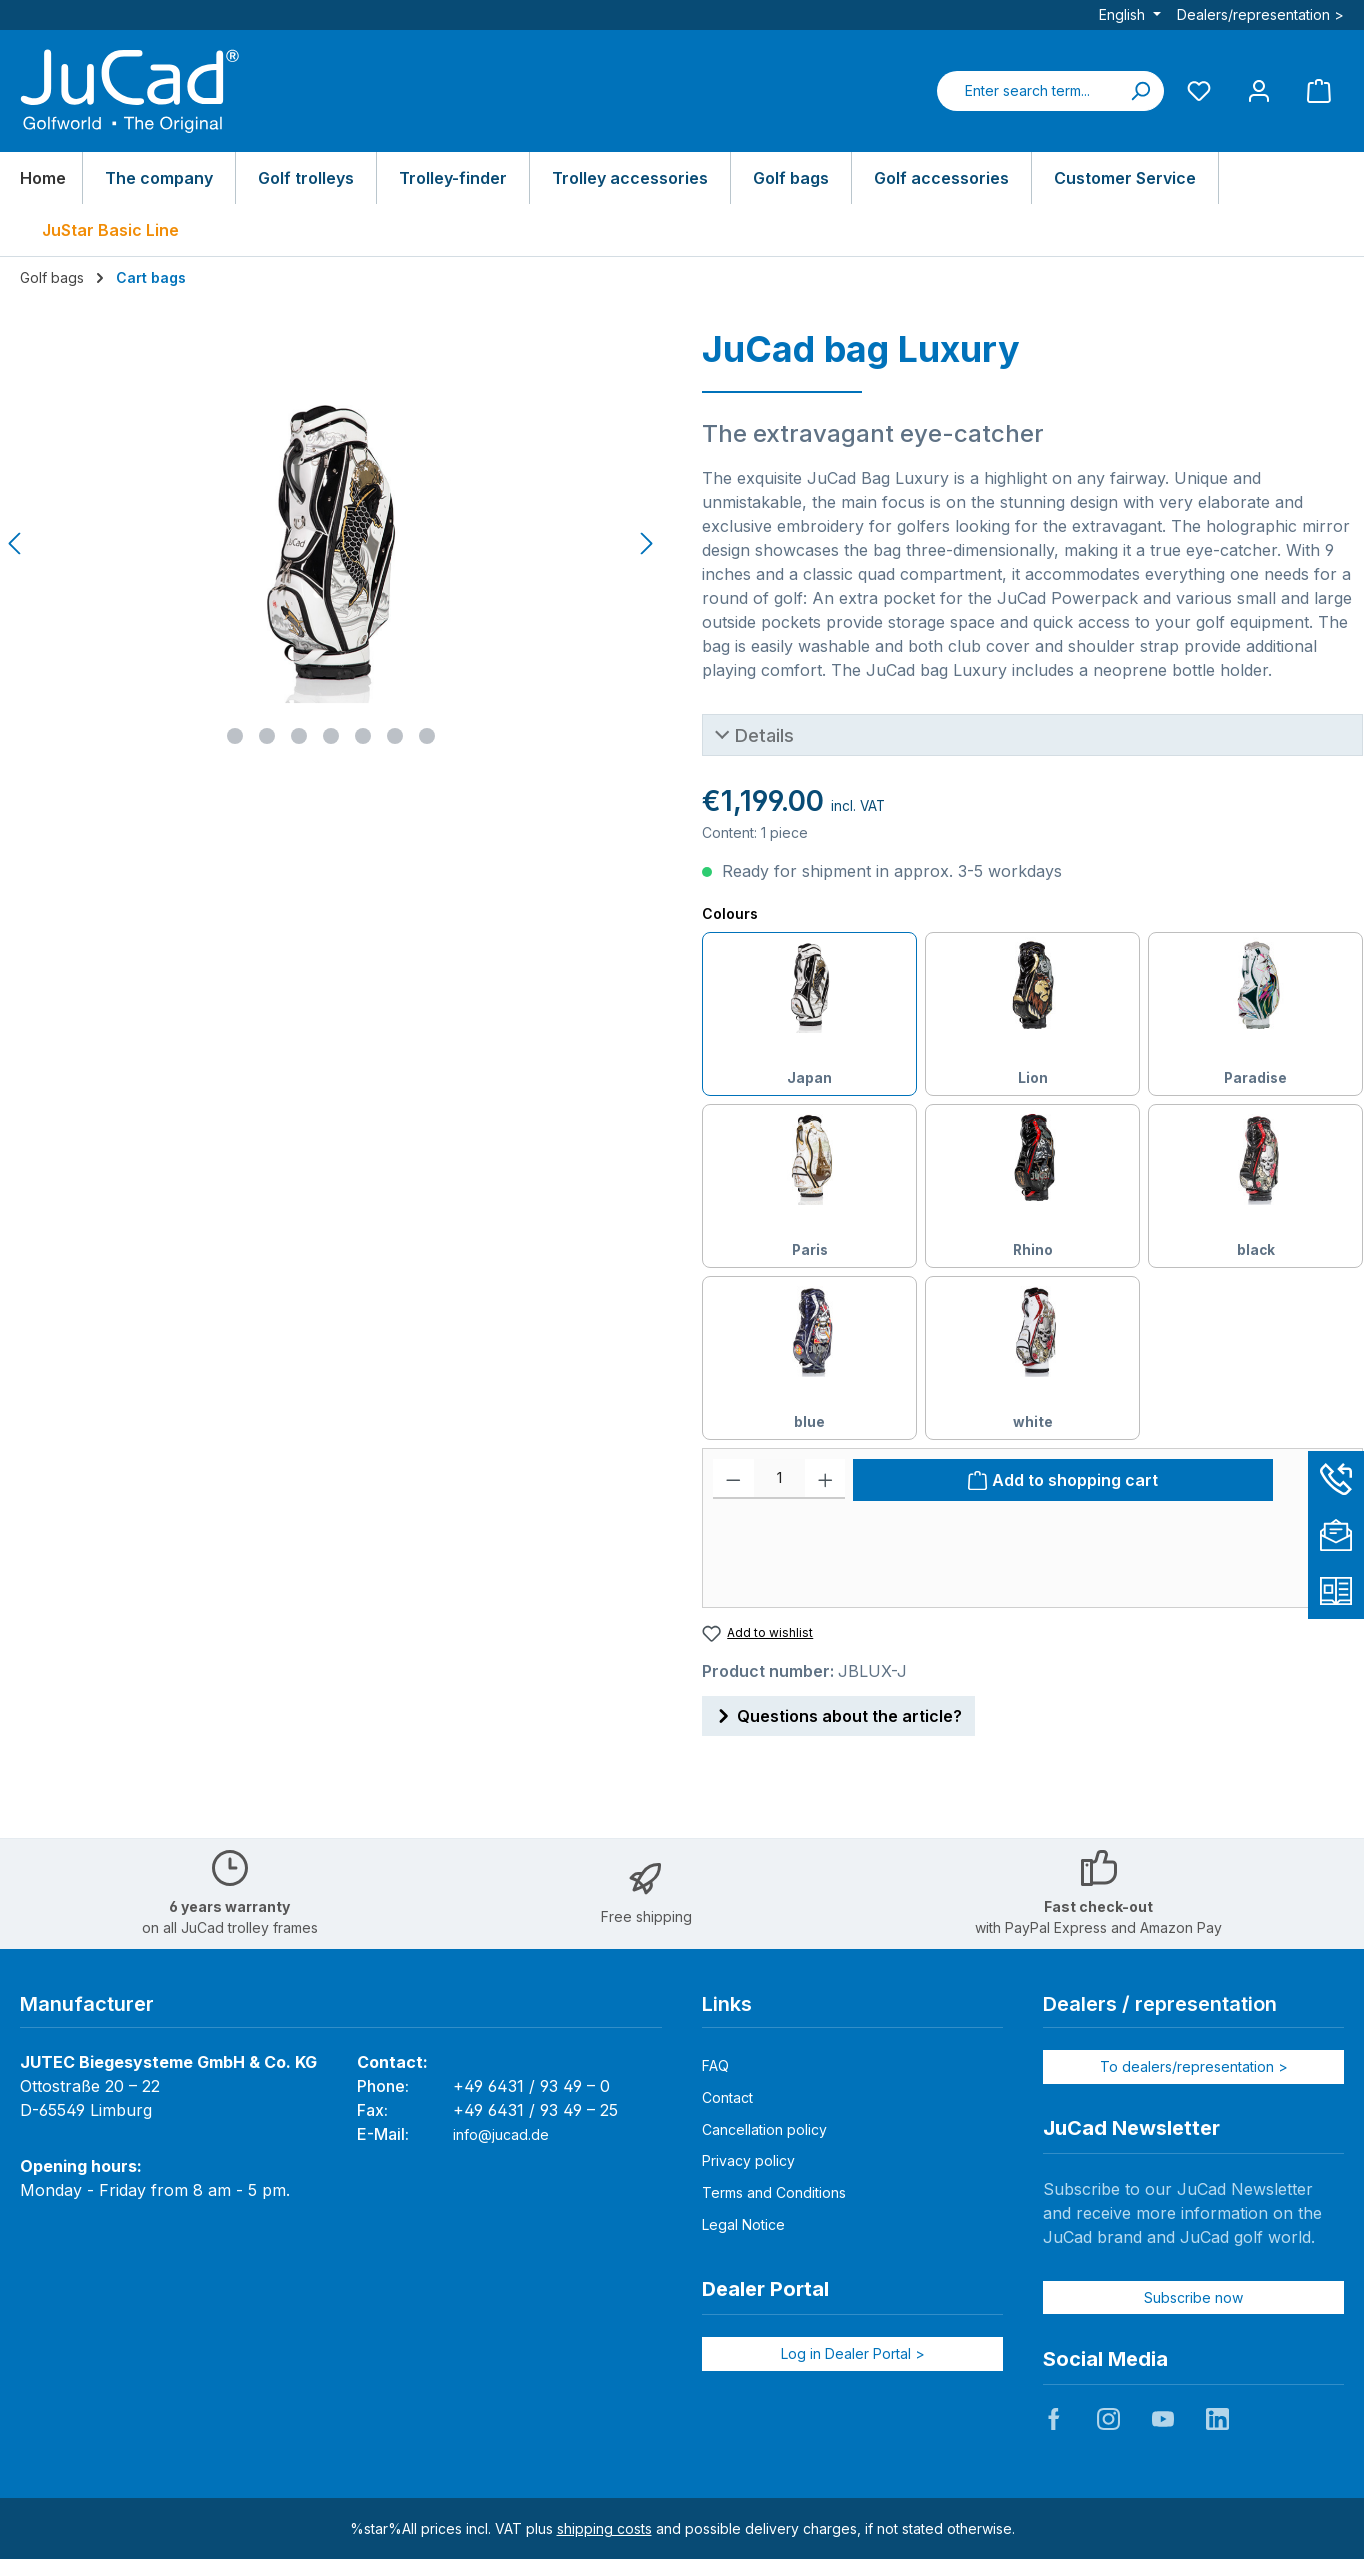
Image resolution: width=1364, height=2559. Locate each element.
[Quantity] (779, 1479)
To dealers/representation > (1194, 2066)
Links (727, 2004)
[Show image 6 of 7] (395, 736)
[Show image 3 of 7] (299, 736)
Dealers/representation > (1260, 14)
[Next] (646, 543)
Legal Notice (743, 2224)
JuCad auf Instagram (1108, 2419)
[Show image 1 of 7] (235, 736)
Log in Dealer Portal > (853, 2353)
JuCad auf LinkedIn (1217, 2419)
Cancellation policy (764, 2129)
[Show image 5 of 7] (363, 736)
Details (764, 735)
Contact (727, 2097)
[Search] (1140, 91)
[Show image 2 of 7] (267, 736)
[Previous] (16, 543)
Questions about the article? (838, 1713)
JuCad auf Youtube (1163, 2419)
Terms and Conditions (774, 2192)
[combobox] (1027, 91)
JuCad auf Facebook (1054, 2419)
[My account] (1259, 90)
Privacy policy (748, 2160)
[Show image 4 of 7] (331, 736)
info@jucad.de (501, 2134)
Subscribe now (1193, 2297)
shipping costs (604, 2528)
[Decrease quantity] (733, 1479)
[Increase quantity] (825, 1479)
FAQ (715, 2065)
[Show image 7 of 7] (427, 736)
